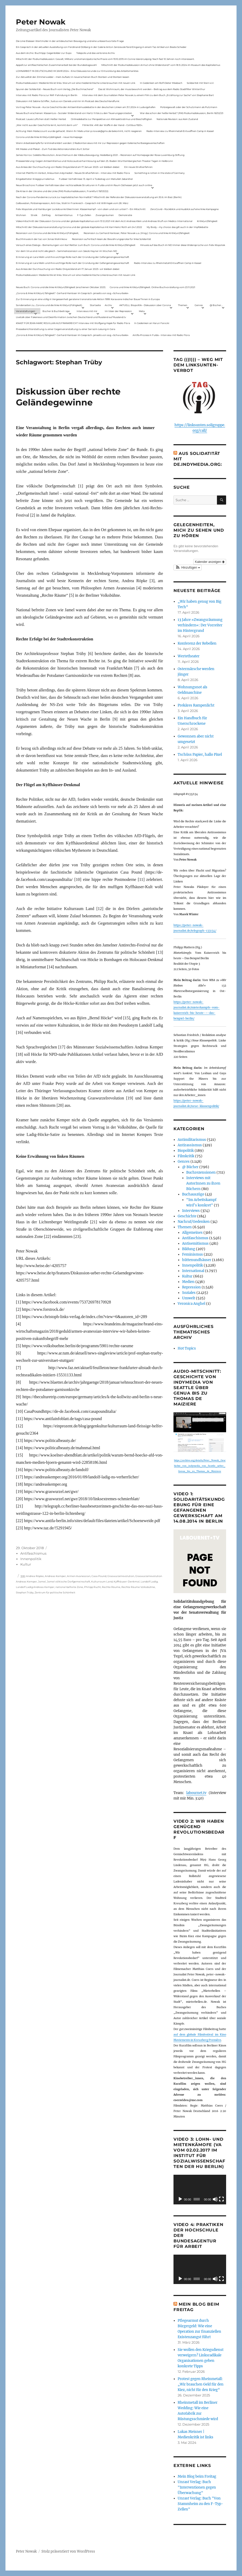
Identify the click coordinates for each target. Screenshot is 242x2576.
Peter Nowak (40, 21)
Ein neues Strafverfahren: (138, 167)
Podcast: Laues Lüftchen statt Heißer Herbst (41, 119)
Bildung (188, 1249)
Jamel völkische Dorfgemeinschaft (68, 1581)
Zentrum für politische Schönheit (55, 1592)
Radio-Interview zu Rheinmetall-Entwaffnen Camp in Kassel (180, 131)
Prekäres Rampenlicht (196, 705)
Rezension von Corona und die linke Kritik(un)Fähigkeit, (47, 233)
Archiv (108, 305)
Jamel (42, 1581)
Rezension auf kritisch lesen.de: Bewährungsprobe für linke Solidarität (111, 239)
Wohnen (21, 215)
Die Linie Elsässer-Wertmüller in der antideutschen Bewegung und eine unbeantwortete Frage (70, 41)
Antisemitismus (63, 215)
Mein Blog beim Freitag (197, 2476)
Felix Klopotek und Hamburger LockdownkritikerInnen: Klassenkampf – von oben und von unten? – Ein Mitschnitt (81, 209)
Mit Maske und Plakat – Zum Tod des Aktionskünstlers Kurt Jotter (53, 149)
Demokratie (125, 215)
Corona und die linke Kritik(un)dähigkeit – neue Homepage (49, 137)
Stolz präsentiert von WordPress (68, 2551)
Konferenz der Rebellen (197, 643)
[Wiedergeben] (180, 2199)
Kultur (25, 1564)
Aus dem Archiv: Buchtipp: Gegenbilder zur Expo (44, 53)
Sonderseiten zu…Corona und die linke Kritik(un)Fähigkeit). (49, 305)
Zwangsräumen (105, 215)
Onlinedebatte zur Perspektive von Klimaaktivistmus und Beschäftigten (111, 119)
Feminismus (192, 1254)
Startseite (95, 305)
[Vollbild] (221, 2199)
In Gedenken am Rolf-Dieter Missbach (161, 82)
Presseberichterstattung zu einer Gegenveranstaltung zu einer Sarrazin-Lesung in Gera (65, 329)
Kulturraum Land (102, 1581)
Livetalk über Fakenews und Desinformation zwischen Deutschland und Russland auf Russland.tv (71, 317)
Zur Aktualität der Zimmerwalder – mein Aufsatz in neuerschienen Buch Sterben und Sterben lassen (72, 76)
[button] (187, 567)
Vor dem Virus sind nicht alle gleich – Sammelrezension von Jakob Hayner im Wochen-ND (66, 251)
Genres (199, 305)
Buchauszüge (193, 1194)
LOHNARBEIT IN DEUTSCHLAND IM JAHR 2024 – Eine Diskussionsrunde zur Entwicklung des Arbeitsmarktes (77, 70)
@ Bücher (190, 1167)
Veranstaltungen (25, 311)
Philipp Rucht (92, 1587)
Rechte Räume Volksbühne (138, 1587)
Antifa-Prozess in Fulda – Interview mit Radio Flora (161, 335)
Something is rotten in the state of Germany (159, 172)
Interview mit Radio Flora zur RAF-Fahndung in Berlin (46, 95)
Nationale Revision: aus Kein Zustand (177, 119)
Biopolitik (186, 1150)
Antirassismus (190, 1145)
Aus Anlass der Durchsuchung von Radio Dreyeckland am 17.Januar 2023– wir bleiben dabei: (68, 167)
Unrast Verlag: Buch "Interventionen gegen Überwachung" (197, 2487)
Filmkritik (186, 1156)
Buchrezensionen (201, 1172)
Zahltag (46, 215)
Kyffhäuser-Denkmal (127, 1581)
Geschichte (187, 1216)
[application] (199, 2189)
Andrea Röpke (35, 1576)
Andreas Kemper (55, 1576)
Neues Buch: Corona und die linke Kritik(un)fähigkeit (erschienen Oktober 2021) (61, 287)
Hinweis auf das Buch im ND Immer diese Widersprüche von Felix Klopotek (182, 245)
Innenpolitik (30, 1559)
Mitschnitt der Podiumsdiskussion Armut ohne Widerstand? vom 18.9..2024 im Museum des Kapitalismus (160, 64)
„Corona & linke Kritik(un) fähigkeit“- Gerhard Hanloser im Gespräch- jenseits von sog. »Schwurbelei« (72, 293)
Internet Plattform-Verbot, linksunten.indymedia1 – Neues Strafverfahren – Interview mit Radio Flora (73, 172)
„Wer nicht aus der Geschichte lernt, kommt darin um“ (47, 125)
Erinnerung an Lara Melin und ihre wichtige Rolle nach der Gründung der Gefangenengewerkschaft (72, 257)
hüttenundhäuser (196, 1260)
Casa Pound (98, 1576)
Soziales (189, 1292)
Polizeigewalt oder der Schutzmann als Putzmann (188, 107)
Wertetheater (189, 656)
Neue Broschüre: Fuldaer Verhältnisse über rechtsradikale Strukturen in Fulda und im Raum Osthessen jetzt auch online (84, 185)
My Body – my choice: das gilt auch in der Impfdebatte (177, 227)
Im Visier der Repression (118, 311)
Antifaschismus (33, 1553)
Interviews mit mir (87, 311)
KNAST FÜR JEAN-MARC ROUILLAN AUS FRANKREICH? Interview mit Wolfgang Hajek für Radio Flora (73, 323)
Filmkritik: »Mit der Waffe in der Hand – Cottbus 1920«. (112, 125)
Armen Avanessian (78, 1576)
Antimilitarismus (192, 1139)
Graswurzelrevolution (120, 1576)
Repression (191, 1287)
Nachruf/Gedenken (194, 1221)
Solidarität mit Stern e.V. (200, 82)
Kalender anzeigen (209, 562)
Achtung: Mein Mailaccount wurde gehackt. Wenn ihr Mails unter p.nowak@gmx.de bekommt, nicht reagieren (79, 131)
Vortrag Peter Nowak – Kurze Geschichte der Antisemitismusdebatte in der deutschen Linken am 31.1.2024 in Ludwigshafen (86, 107)
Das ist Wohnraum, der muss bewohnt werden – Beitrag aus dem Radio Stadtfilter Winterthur (151, 89)
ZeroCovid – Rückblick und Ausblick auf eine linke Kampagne (184, 209)
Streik (34, 215)
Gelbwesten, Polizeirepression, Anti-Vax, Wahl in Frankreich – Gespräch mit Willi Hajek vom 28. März (72, 203)
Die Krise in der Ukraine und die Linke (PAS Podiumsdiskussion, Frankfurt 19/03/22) (62, 191)
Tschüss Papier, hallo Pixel (200, 754)
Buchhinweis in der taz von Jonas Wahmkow (41, 239)
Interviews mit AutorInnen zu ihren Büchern (203, 1183)
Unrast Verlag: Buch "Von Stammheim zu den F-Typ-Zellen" (200, 2503)
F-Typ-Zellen (84, 215)
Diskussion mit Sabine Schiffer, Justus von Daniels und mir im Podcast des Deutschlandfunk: (68, 101)
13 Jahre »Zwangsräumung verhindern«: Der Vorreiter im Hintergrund (200, 625)
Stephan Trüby (25, 1592)
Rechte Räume (111, 1587)
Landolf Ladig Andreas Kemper (35, 1587)
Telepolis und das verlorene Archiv (95, 53)
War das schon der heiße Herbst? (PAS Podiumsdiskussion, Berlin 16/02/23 (181, 113)
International (193, 1271)
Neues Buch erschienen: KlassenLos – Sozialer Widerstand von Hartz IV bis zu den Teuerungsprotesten (74, 113)
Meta (142, 311)
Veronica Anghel (191, 1303)
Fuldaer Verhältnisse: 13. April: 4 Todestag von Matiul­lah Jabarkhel (96, 178)
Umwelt (188, 1298)
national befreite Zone (69, 1587)
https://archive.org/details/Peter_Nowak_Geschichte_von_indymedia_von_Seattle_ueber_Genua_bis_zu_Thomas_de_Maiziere (200, 1466)
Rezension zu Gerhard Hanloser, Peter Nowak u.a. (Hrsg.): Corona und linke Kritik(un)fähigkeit (137, 233)
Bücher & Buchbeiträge (56, 311)
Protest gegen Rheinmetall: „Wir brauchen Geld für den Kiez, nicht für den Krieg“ (201, 2384)
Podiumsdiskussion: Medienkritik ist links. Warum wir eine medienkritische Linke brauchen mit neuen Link (75, 82)
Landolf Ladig (149, 1581)
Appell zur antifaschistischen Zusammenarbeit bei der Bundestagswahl (56, 64)
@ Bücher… (216, 305)
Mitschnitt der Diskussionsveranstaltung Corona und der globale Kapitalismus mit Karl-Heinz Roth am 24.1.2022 (79, 227)
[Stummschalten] (215, 2199)
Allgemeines (192, 1232)
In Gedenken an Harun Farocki (151, 323)
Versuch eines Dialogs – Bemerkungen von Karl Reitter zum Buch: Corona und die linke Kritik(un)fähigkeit (75, 245)
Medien (188, 1282)
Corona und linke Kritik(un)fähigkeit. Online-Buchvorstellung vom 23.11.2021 (152, 287)
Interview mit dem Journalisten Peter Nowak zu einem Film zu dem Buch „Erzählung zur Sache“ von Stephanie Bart (148, 95)
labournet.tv (196, 1793)
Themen (182, 305)
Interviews (191, 1211)
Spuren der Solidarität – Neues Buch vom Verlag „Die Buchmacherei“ (55, 89)
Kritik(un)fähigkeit (207, 221)
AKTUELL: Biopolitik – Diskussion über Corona (145, 305)
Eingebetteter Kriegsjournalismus (35, 178)
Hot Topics (187, 1348)
